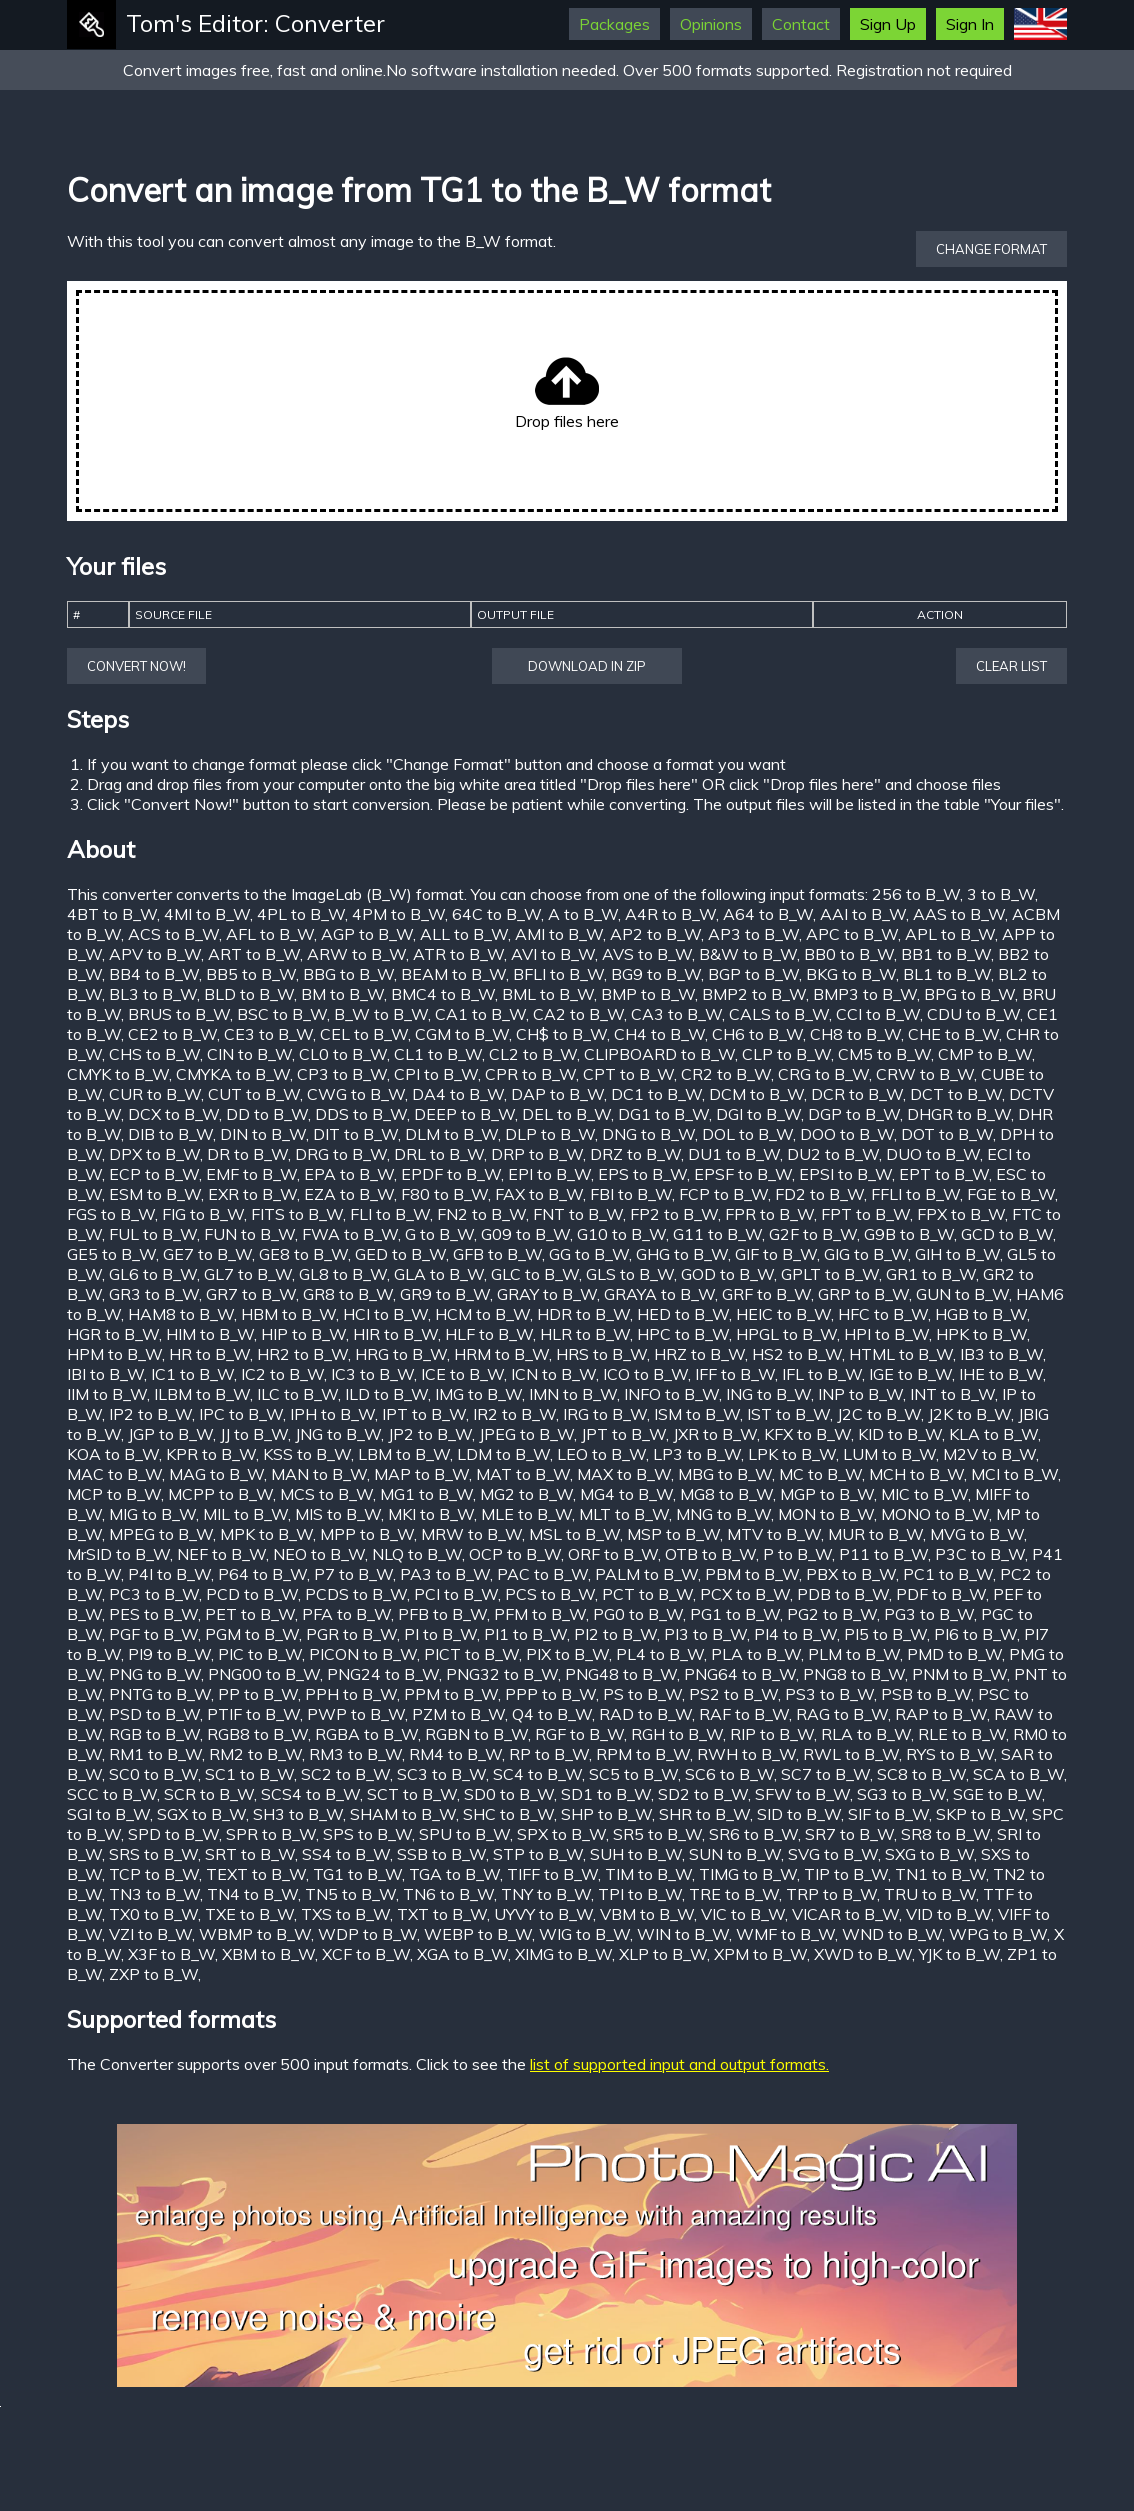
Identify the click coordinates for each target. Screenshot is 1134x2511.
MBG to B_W (725, 1474)
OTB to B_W (710, 1554)
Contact (801, 24)
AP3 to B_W (753, 934)
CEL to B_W (364, 1034)
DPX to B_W (154, 1154)
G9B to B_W (909, 1234)
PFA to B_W (346, 1614)
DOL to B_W (747, 1134)
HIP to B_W (303, 1334)
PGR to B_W (351, 1634)
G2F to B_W (813, 1234)
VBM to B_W (647, 1914)
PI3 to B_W (705, 1634)
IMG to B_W (478, 1394)
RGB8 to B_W (257, 1734)
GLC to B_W (535, 1274)
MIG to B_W (152, 1514)
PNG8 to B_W (854, 1674)
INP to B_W (860, 1394)
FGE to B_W (1011, 1194)
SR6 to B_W (753, 1834)
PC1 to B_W (948, 1574)
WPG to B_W (998, 1934)
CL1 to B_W (438, 1054)
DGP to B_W (854, 1114)
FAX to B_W (539, 1194)
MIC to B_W (924, 1494)
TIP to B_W (846, 1874)
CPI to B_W (436, 1074)
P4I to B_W (169, 1574)
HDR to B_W (583, 1314)
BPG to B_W (969, 994)
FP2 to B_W (674, 1214)
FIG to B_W (203, 1214)
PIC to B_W (260, 1654)
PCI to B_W (456, 1594)
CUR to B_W (155, 1094)
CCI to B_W (878, 1014)
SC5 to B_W (633, 1774)
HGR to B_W (113, 1334)
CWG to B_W (356, 1094)
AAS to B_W (959, 914)
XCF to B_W (366, 1954)
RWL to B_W (851, 1754)
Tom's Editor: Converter (255, 23)
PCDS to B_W (356, 1594)
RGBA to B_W (366, 1734)
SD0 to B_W (509, 1794)
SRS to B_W (153, 1854)
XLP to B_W (663, 1954)
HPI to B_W (886, 1334)
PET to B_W (250, 1614)
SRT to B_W (250, 1854)
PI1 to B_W (525, 1634)
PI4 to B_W (795, 1634)
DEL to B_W (566, 1114)
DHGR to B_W (959, 1114)
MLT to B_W (624, 1514)
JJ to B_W (254, 1434)
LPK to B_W (792, 1454)
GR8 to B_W (348, 1294)
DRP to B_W (537, 1154)
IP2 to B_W (150, 1414)
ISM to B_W (697, 1414)
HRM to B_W (501, 1354)
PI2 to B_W (615, 1634)
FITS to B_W (297, 1214)
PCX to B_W (745, 1594)
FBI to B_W (631, 1194)
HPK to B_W (981, 1334)
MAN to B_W (319, 1474)
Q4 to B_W (552, 1714)
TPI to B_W (640, 1894)
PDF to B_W (941, 1594)
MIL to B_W (245, 1514)
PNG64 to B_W (740, 1674)
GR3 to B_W (154, 1294)
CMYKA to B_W (233, 1074)
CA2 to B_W (578, 1014)
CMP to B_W (985, 1054)
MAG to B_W (216, 1474)
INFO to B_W (671, 1394)
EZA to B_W (349, 1194)
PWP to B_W (356, 1714)
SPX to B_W (561, 1834)
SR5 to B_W (657, 1834)
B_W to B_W (381, 1014)
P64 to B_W (262, 1574)
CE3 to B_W (268, 1034)
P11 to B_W (883, 1554)
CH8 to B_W (855, 1034)
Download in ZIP (587, 666)
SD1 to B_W (606, 1794)
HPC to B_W (683, 1334)
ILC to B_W (297, 1394)
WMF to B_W (785, 1934)
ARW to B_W (356, 954)
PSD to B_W (154, 1714)
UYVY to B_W (543, 1914)
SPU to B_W (464, 1834)
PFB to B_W (442, 1614)
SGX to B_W (201, 1814)
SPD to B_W (173, 1834)
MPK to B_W (266, 1534)
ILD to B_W (386, 1394)
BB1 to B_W (946, 954)
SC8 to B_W (921, 1774)
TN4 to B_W (252, 1894)
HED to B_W (683, 1314)
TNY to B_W (546, 1894)
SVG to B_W (833, 1854)
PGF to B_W (153, 1634)
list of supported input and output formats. (679, 2064)
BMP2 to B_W (754, 994)
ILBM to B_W (202, 1394)
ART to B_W (254, 954)
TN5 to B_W (350, 1894)
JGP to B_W (170, 1434)
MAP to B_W (421, 1474)
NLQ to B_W (417, 1554)
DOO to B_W (847, 1134)
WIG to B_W (584, 1934)
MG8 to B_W (726, 1494)
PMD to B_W (954, 1654)
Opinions (711, 24)
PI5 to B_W (885, 1634)
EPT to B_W (944, 1174)
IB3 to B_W (1001, 1354)
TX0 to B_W (153, 1914)
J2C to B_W (879, 1414)
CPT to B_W (628, 1074)
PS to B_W (642, 1694)
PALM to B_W (646, 1574)
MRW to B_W (471, 1534)
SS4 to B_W (346, 1854)
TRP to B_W (831, 1894)
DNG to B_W (648, 1134)
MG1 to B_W (426, 1494)
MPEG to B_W (161, 1534)
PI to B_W (440, 1634)
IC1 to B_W (192, 1374)
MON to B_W (826, 1514)
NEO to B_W (319, 1554)
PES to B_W (153, 1614)
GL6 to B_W (153, 1274)
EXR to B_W (252, 1194)
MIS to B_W (338, 1514)
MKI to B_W (431, 1514)
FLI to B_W (390, 1214)
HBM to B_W (288, 1314)
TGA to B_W (454, 1874)
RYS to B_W (950, 1754)
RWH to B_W (746, 1754)
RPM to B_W (643, 1754)
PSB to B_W (926, 1694)
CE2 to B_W (172, 1034)
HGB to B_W (981, 1314)
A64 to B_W (768, 914)
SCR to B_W (209, 1794)
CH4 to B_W (659, 1034)
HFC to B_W (883, 1314)
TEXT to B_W (256, 1874)
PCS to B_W (550, 1594)
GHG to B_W (682, 1254)
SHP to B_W (606, 1814)
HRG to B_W (401, 1354)
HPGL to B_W (786, 1334)
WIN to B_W (683, 1934)
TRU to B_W (930, 1894)
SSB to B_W (441, 1854)
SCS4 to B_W (310, 1794)
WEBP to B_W (478, 1934)
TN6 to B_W (448, 1894)
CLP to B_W (786, 1054)
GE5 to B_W (111, 1254)
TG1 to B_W (357, 1874)
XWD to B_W (863, 1954)
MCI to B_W (1014, 1474)
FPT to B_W (865, 1214)
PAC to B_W (542, 1574)
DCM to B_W (756, 1094)
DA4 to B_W (458, 1094)
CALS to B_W (779, 1014)
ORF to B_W (613, 1554)
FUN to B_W (249, 1234)
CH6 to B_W (757, 1034)
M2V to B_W (989, 1454)
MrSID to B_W (118, 1554)
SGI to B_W (108, 1814)
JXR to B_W (715, 1434)
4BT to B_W (112, 914)
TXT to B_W (442, 1914)
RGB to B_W (154, 1734)
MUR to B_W (875, 1534)
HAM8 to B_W (181, 1314)
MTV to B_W (774, 1534)
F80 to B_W (444, 1194)
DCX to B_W (173, 1114)
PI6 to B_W (975, 1634)
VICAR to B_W (845, 1914)
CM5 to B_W (884, 1054)
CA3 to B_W (676, 1014)
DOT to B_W (947, 1134)
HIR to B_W (395, 1334)
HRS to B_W (601, 1354)
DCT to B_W (956, 1094)
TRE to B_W (734, 1894)
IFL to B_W (822, 1374)
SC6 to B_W (729, 1774)
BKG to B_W (851, 974)
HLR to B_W (585, 1334)
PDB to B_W (843, 1594)
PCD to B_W (252, 1594)
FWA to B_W (350, 1234)
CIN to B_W (249, 1054)
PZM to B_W (458, 1714)
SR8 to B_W (945, 1834)
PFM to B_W (540, 1614)
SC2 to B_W (345, 1774)
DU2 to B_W (833, 1154)
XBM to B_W (268, 1954)
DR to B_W (247, 1154)
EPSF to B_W (743, 1174)
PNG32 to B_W (502, 1674)
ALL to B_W (464, 934)
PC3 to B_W (154, 1594)
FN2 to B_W (481, 1214)
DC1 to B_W (656, 1094)
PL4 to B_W (660, 1654)
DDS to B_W (361, 1114)
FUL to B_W (153, 1234)
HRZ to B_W (699, 1354)
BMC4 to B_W (443, 994)
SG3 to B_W (901, 1794)
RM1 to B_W (155, 1754)
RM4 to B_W (455, 1754)
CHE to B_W (953, 1034)
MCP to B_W (114, 1494)
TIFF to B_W (552, 1874)
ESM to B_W (155, 1194)
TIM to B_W (648, 1874)
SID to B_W (799, 1814)
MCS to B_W (326, 1494)
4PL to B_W (301, 914)
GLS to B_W (630, 1274)
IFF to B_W (735, 1374)
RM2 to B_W (255, 1754)
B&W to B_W (748, 954)
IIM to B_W (107, 1394)
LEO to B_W (601, 1454)
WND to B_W (892, 1934)
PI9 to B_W (169, 1654)
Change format (991, 249)
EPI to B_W (549, 1174)
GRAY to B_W (547, 1294)
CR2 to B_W (726, 1074)
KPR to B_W (211, 1454)
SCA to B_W (1018, 1774)
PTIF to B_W (253, 1714)
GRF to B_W (766, 1294)
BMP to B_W (648, 994)
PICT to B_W (471, 1654)
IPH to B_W (332, 1414)
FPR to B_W (769, 1214)
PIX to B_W (567, 1654)
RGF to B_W (579, 1734)
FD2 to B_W (819, 1194)
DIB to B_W (170, 1134)
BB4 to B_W (154, 974)
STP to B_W (538, 1854)
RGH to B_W (677, 1734)
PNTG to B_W (160, 1694)
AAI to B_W (863, 914)
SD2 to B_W (703, 1794)
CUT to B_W (254, 1094)
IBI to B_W (105, 1374)
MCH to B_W (916, 1474)
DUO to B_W (933, 1154)
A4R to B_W (670, 914)
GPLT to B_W (830, 1274)
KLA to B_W (993, 1434)
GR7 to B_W (251, 1294)
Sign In (970, 24)
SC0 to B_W (153, 1774)
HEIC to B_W (783, 1314)
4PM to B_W (398, 914)
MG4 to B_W (626, 1494)
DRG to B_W (341, 1154)
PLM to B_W (854, 1654)
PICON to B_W (363, 1654)
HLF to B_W (489, 1334)
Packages (614, 24)
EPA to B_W (349, 1174)
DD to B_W (267, 1114)
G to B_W (439, 1234)
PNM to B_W (959, 1674)
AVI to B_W (553, 954)
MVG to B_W (977, 1534)
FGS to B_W (111, 1214)
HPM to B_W (114, 1354)
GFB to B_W (497, 1254)
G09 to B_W (525, 1234)
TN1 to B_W (940, 1874)
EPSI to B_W (845, 1174)
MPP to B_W (367, 1534)
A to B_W (583, 914)
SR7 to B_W (849, 1834)
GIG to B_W (866, 1254)
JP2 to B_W (430, 1434)
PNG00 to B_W (264, 1674)
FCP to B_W (723, 1194)
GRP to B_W (863, 1294)
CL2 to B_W (533, 1054)
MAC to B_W (114, 1474)
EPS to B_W (642, 1174)
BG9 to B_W (656, 974)
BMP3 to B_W (865, 994)
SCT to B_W (412, 1794)
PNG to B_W (155, 1674)
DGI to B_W (758, 1114)
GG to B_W (589, 1254)
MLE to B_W (526, 1514)
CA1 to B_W (480, 1014)
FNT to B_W (578, 1214)
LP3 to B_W (697, 1454)
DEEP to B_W (464, 1114)
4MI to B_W (207, 914)
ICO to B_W (645, 1374)
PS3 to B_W (829, 1694)
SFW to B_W (802, 1794)
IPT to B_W (424, 1414)
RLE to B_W (962, 1734)
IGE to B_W (910, 1374)
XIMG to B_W (563, 1954)
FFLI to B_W (915, 1194)
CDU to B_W (973, 1014)
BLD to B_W (249, 994)
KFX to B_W (807, 1434)
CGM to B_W (462, 1034)
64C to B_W (496, 914)
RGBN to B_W (476, 1734)
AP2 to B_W (655, 934)
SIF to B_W (888, 1814)
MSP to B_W (673, 1534)
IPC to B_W (241, 1414)
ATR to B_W (458, 954)
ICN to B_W (553, 1374)
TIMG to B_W (748, 1874)
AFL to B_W (270, 934)
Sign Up (888, 24)
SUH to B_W (636, 1854)
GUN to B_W (962, 1294)
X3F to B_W (171, 1954)
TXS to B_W (345, 1914)
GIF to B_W (776, 1254)
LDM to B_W (503, 1454)
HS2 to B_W (797, 1354)
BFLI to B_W (558, 974)
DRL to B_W (439, 1154)
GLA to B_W (439, 1274)
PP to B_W (258, 1694)
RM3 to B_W (355, 1754)
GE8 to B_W (303, 1254)
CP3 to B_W (342, 1074)
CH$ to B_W (561, 1034)
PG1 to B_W (735, 1614)
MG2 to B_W (526, 1494)
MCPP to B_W (220, 1494)
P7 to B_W (353, 1574)
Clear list (1011, 666)
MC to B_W (820, 1474)
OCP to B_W (515, 1554)
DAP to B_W (557, 1094)
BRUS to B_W (179, 1014)
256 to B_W (916, 894)
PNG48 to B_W (621, 1674)
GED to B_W (400, 1254)
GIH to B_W (957, 1254)
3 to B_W (1001, 894)
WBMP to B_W (255, 1934)
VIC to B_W (743, 1914)
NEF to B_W (221, 1554)
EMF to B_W (251, 1174)
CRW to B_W (925, 1074)
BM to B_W (342, 994)
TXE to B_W (249, 1914)
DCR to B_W (857, 1094)
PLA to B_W (756, 1654)
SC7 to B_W (825, 1774)
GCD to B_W (1007, 1234)
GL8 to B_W (343, 1274)
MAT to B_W (523, 1474)
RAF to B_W (744, 1714)
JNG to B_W (338, 1434)
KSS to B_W (307, 1454)
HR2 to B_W (302, 1354)
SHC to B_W (508, 1814)
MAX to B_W (624, 1474)
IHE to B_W (1001, 1374)
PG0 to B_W (638, 1614)
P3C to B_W (980, 1554)
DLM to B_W (451, 1134)
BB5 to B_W (251, 974)
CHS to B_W (154, 1054)
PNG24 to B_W (383, 1674)
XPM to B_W (760, 1954)
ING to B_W (768, 1394)
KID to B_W (900, 1434)
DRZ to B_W (635, 1154)
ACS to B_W (173, 934)
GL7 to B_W (248, 1274)
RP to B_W (549, 1754)
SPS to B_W (367, 1834)
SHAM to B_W (403, 1814)
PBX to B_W (851, 1574)
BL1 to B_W (947, 974)
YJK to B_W (959, 1954)
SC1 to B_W (249, 1774)
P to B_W (797, 1554)
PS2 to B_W (733, 1694)
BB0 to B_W (849, 954)
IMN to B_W (573, 1394)
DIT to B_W (355, 1134)
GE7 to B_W (207, 1254)
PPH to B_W (351, 1694)
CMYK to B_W (118, 1074)
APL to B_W (950, 934)
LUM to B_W (889, 1454)
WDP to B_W (367, 1934)
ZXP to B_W (153, 1974)
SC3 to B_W (441, 1774)
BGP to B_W (753, 974)
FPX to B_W (961, 1214)
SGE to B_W (997, 1794)
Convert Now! (136, 666)
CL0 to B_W (343, 1054)
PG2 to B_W (832, 1614)
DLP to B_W (550, 1134)
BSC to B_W (282, 1014)
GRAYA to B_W (659, 1294)
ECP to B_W (154, 1174)
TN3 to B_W (154, 1894)
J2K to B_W (969, 1414)
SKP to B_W (980, 1814)
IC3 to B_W (372, 1374)
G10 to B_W (621, 1234)
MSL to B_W (574, 1534)
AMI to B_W (559, 934)
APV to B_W (155, 954)
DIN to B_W (263, 1134)
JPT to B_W (623, 1434)
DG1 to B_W (663, 1114)
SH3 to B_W (298, 1814)
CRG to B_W (823, 1074)
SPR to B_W (271, 1834)
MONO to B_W (935, 1514)
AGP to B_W (367, 934)
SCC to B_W (112, 1794)
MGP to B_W (827, 1494)
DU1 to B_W (734, 1154)
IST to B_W (788, 1414)
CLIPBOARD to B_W (659, 1054)
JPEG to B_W (526, 1434)
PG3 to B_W (929, 1614)
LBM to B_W (404, 1454)
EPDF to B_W (451, 1174)
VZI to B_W (150, 1934)
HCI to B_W (385, 1314)
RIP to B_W (772, 1734)
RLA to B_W (866, 1734)
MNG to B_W (723, 1514)
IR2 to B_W (514, 1414)
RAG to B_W (842, 1714)
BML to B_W (548, 994)
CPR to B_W (530, 1074)
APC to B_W (852, 934)
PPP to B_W (550, 1694)
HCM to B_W (482, 1314)
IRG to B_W (605, 1414)
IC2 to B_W (282, 1374)
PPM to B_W (451, 1694)
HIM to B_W (210, 1334)
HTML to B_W (901, 1354)
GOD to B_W (727, 1274)
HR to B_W (209, 1354)
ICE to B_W (462, 1374)
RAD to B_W (645, 1714)
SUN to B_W (735, 1854)
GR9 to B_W (445, 1294)
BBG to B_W (348, 974)
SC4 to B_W (537, 1774)
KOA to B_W (113, 1454)
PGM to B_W (252, 1634)
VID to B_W (948, 1914)
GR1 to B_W (931, 1274)
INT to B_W (952, 1394)
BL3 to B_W (153, 994)
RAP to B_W (941, 1714)
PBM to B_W (752, 1574)
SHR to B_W (704, 1814)
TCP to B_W (154, 1874)
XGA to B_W (462, 1954)
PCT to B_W (647, 1594)
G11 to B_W (717, 1234)
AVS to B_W (647, 954)
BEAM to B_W (453, 974)
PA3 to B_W (445, 1574)
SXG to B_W (929, 1854)
